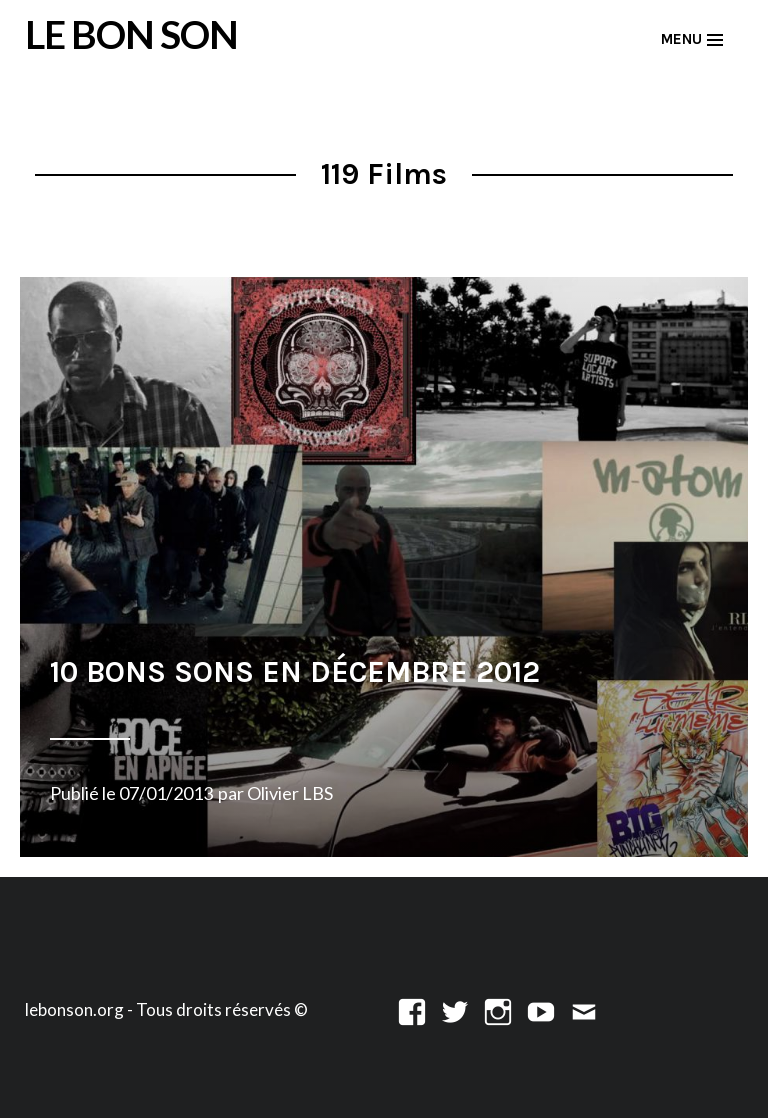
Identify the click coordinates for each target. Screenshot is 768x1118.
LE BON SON (131, 34)
